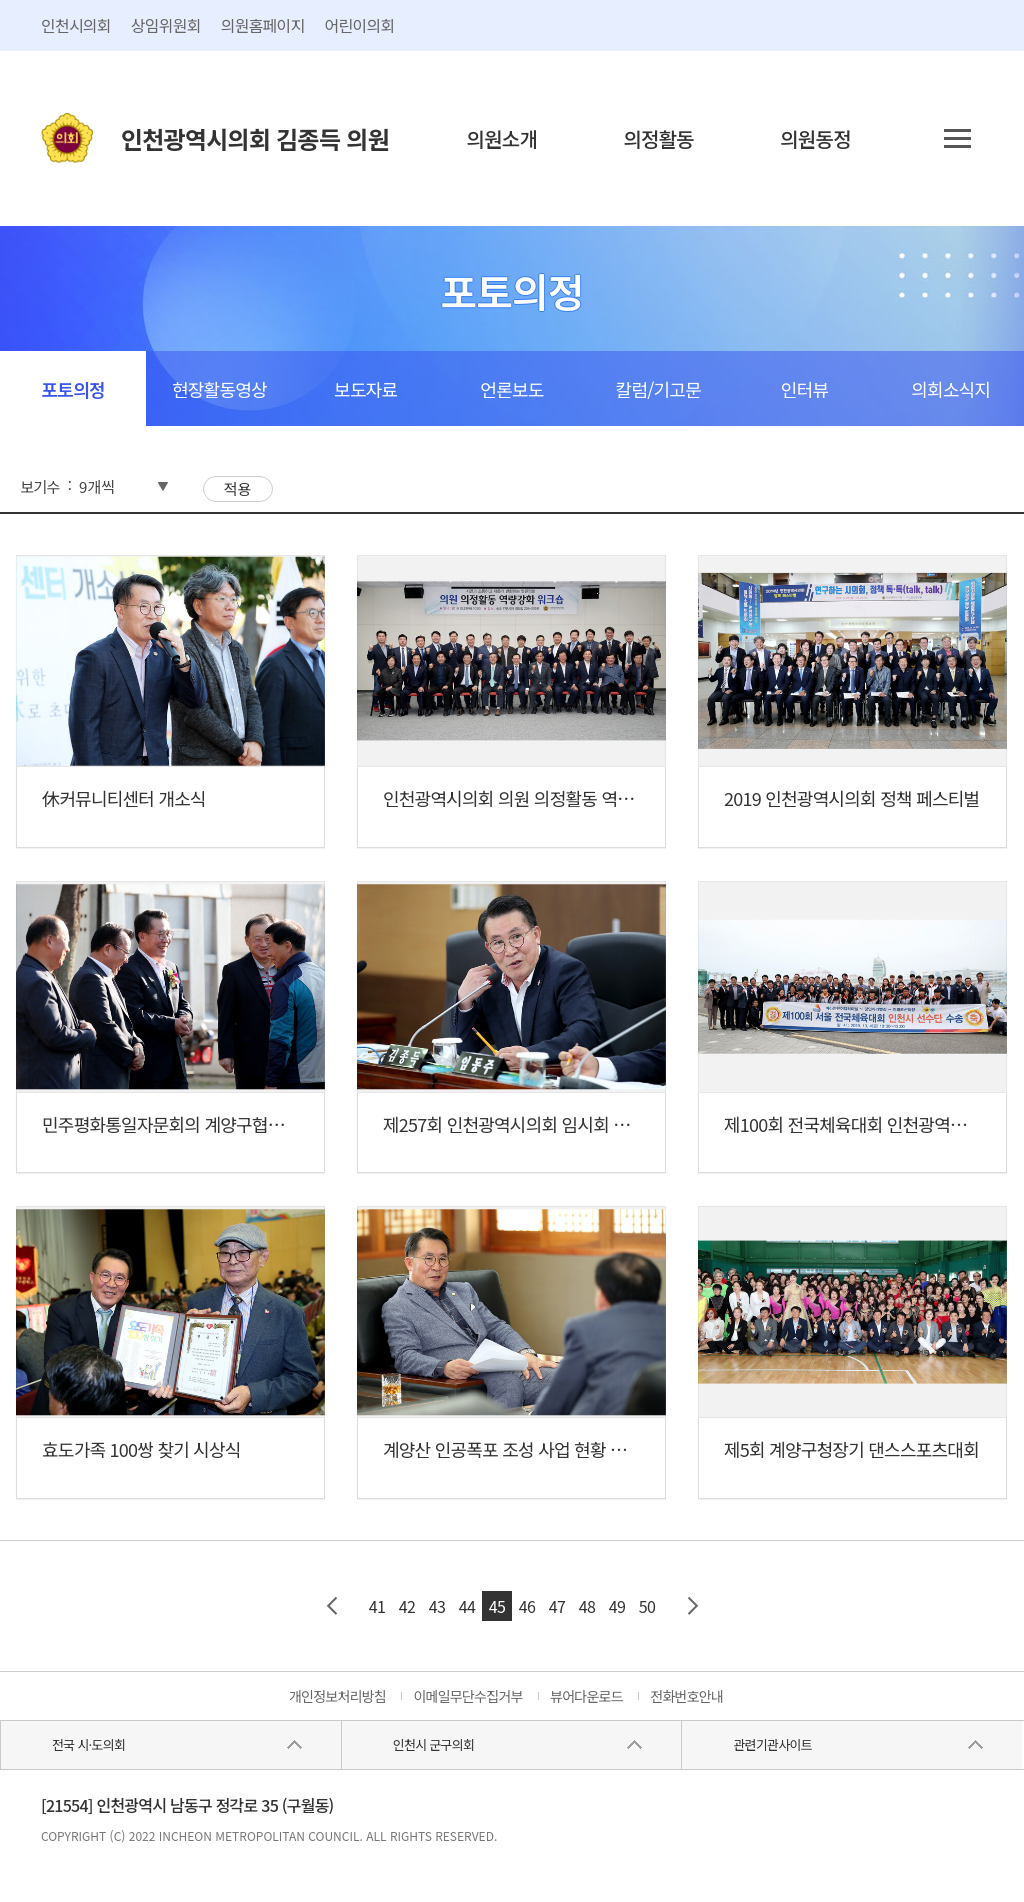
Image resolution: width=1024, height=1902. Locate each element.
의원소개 (502, 138)
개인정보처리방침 (337, 1696)
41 (377, 1606)
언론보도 (511, 389)
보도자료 (365, 389)
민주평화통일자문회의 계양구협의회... (177, 1124)
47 (557, 1606)
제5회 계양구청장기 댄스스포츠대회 (851, 1449)
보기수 (39, 486)
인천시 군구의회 (433, 1744)
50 (647, 1606)
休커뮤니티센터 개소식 (124, 798)
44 (467, 1606)
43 (437, 1606)
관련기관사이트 (772, 1744)
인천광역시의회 (255, 138)
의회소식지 (950, 389)
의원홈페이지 (263, 25)
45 (497, 1606)
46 (527, 1606)
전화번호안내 (686, 1696)
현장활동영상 (219, 389)
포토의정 (73, 389)
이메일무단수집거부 (467, 1696)
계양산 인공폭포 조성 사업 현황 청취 (512, 1449)
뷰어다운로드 (586, 1696)
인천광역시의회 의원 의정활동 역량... (514, 798)
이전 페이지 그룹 (332, 1606)
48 (587, 1606)
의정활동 (658, 138)
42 (407, 1606)
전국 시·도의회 (88, 1744)
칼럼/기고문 (658, 389)
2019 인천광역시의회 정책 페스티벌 (851, 798)
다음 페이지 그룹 (692, 1606)
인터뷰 (804, 389)
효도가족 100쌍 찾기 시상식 (141, 1449)
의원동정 (815, 138)
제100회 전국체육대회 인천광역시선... (859, 1124)
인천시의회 (76, 25)
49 (617, 1606)
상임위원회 (166, 25)
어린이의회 (360, 25)
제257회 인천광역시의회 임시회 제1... (517, 1124)
